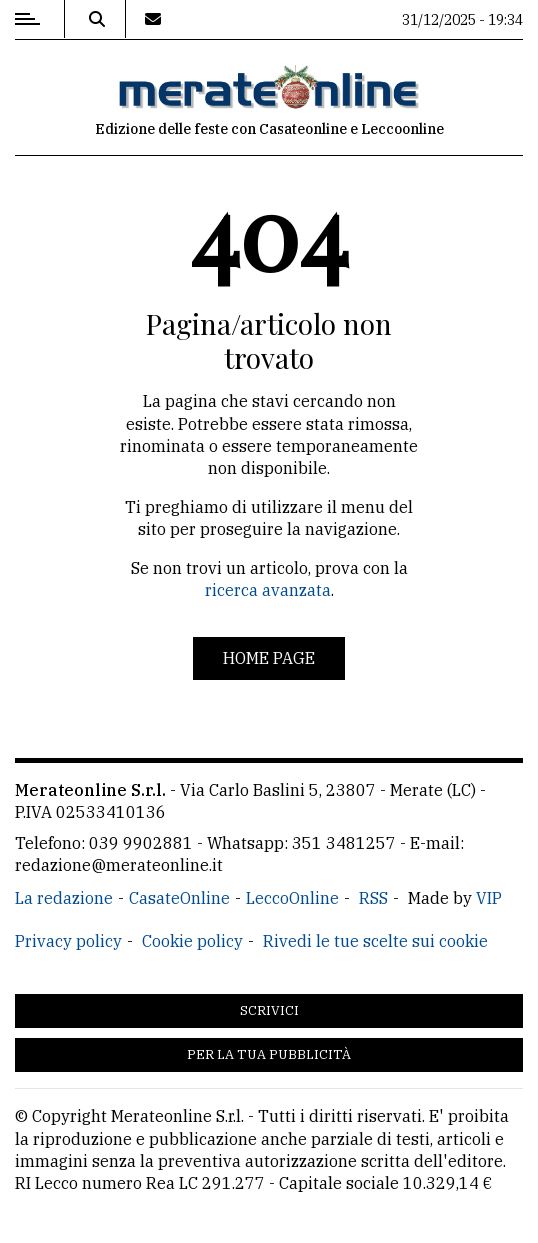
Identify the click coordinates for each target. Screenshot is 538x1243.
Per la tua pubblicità (269, 1054)
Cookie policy (192, 941)
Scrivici (269, 1010)
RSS (373, 898)
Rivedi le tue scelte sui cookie (375, 941)
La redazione (64, 898)
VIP (489, 898)
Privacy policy (68, 941)
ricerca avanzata (268, 590)
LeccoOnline (292, 898)
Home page (269, 658)
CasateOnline (179, 898)
